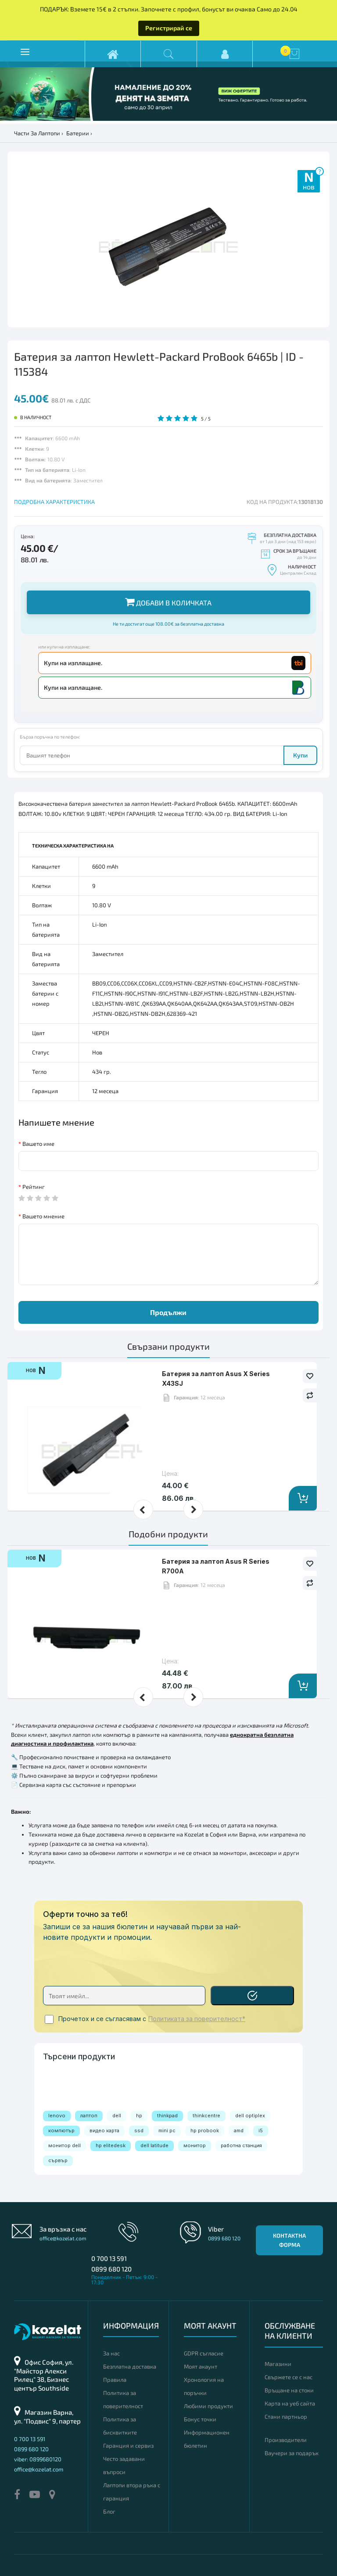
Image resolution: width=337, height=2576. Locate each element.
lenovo (56, 2115)
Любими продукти (208, 2405)
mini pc (167, 2130)
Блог (109, 2511)
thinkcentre (206, 2115)
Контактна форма (289, 2240)
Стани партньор (286, 2416)
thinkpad (167, 2115)
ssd (138, 2130)
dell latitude (154, 2145)
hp (139, 2115)
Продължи (168, 1312)
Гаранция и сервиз (128, 2445)
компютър (61, 2130)
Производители (286, 2439)
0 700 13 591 (109, 2258)
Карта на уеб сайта (290, 2403)
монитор (194, 2145)
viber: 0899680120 (37, 2459)
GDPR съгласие (203, 2353)
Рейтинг (33, 1186)
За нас (111, 2353)
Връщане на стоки (289, 2390)
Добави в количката (168, 602)
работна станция (241, 2145)
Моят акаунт (200, 2366)
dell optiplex (250, 2115)
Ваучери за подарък (292, 2452)
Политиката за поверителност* (196, 2019)
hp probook (204, 2130)
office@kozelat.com (62, 2238)
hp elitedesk (110, 2145)
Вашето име (38, 1143)
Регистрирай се (168, 28)
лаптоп (88, 2115)
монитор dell (64, 2145)
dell (116, 2115)
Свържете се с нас (288, 2376)
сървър (58, 2160)
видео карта (104, 2130)
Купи (300, 755)
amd (239, 2130)
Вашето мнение (43, 1216)
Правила (114, 2379)
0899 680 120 (111, 2269)
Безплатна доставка (129, 2366)
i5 (260, 2130)
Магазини (278, 2363)
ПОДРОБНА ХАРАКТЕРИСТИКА (54, 501)
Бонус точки (200, 2419)
